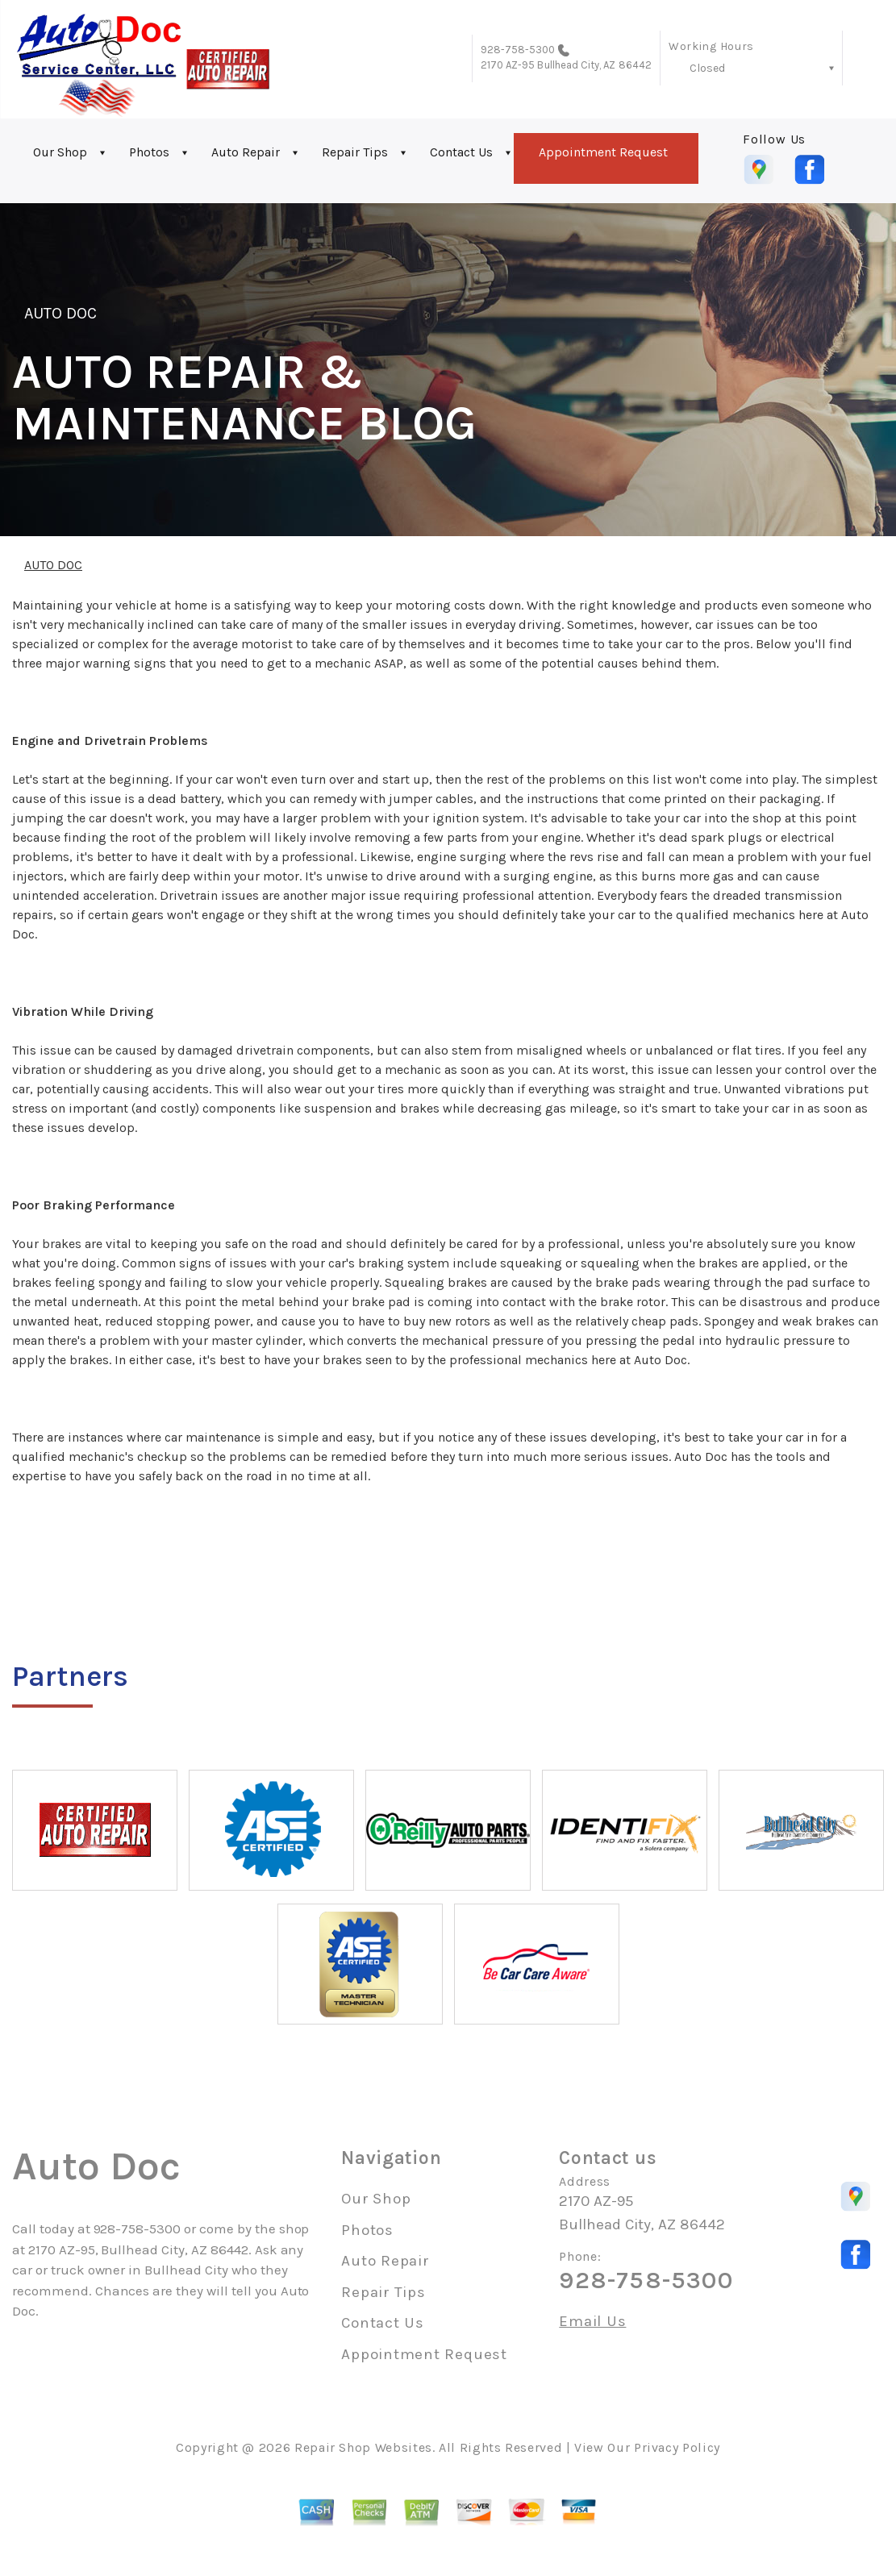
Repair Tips (355, 152)
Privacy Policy (677, 2447)
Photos (149, 152)
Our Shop (60, 152)
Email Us (592, 2321)
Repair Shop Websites (363, 2447)
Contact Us (461, 152)
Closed (707, 68)
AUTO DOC (60, 313)
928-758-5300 (518, 50)
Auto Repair (245, 152)
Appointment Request (603, 152)
